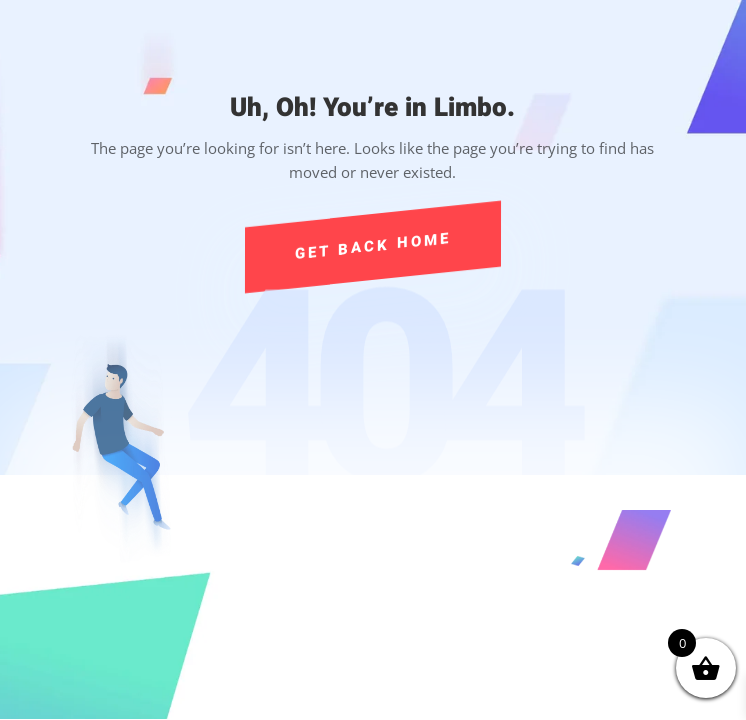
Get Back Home (373, 245)
